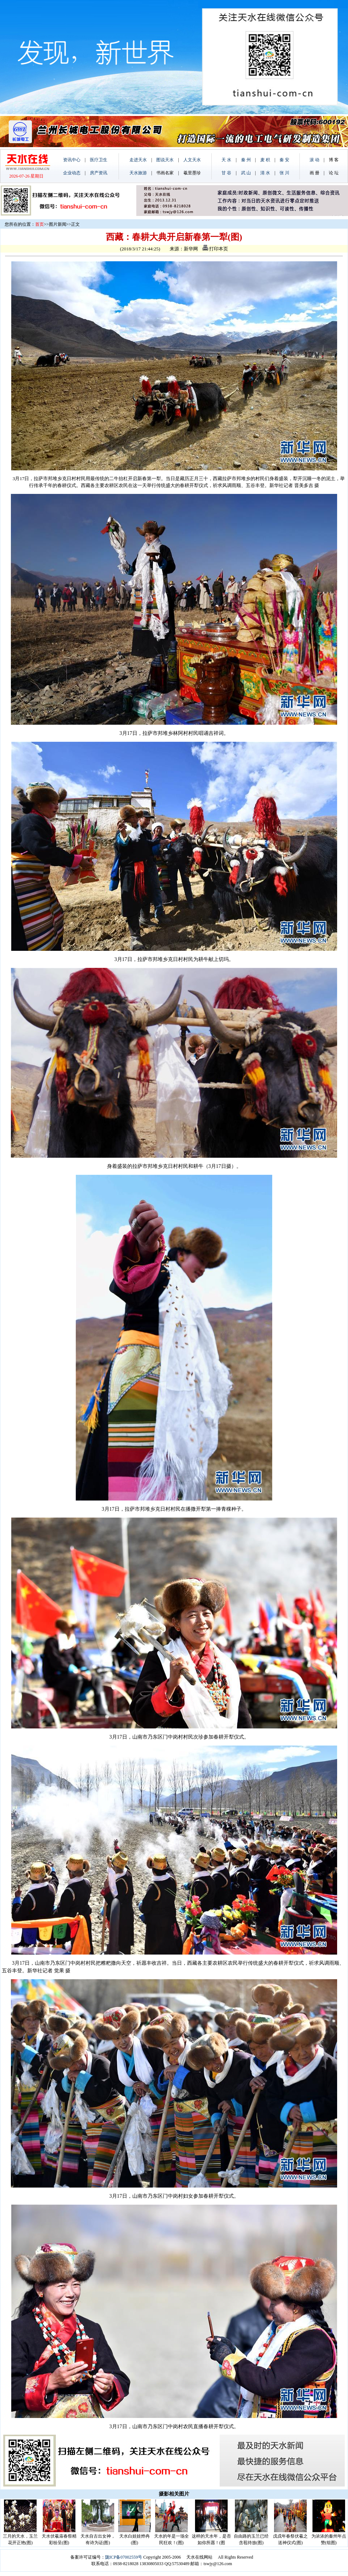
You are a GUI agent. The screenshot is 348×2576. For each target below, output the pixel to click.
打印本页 (215, 248)
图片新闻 (57, 224)
